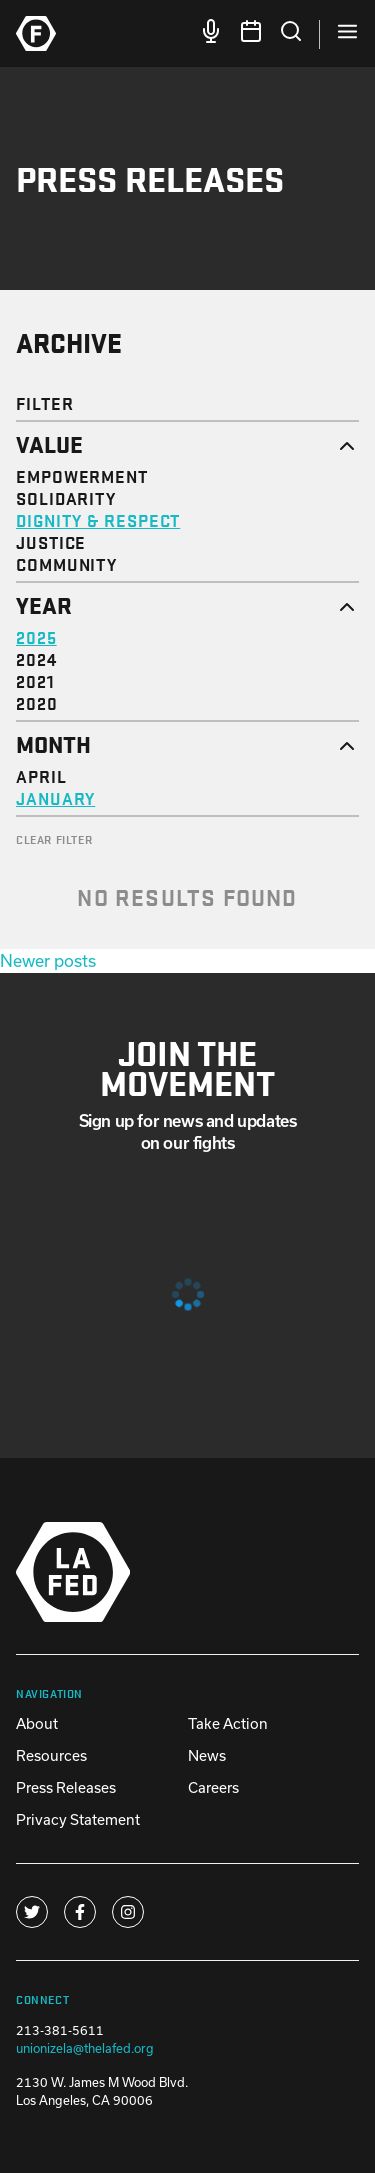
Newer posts (48, 960)
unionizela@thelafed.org (85, 2048)
